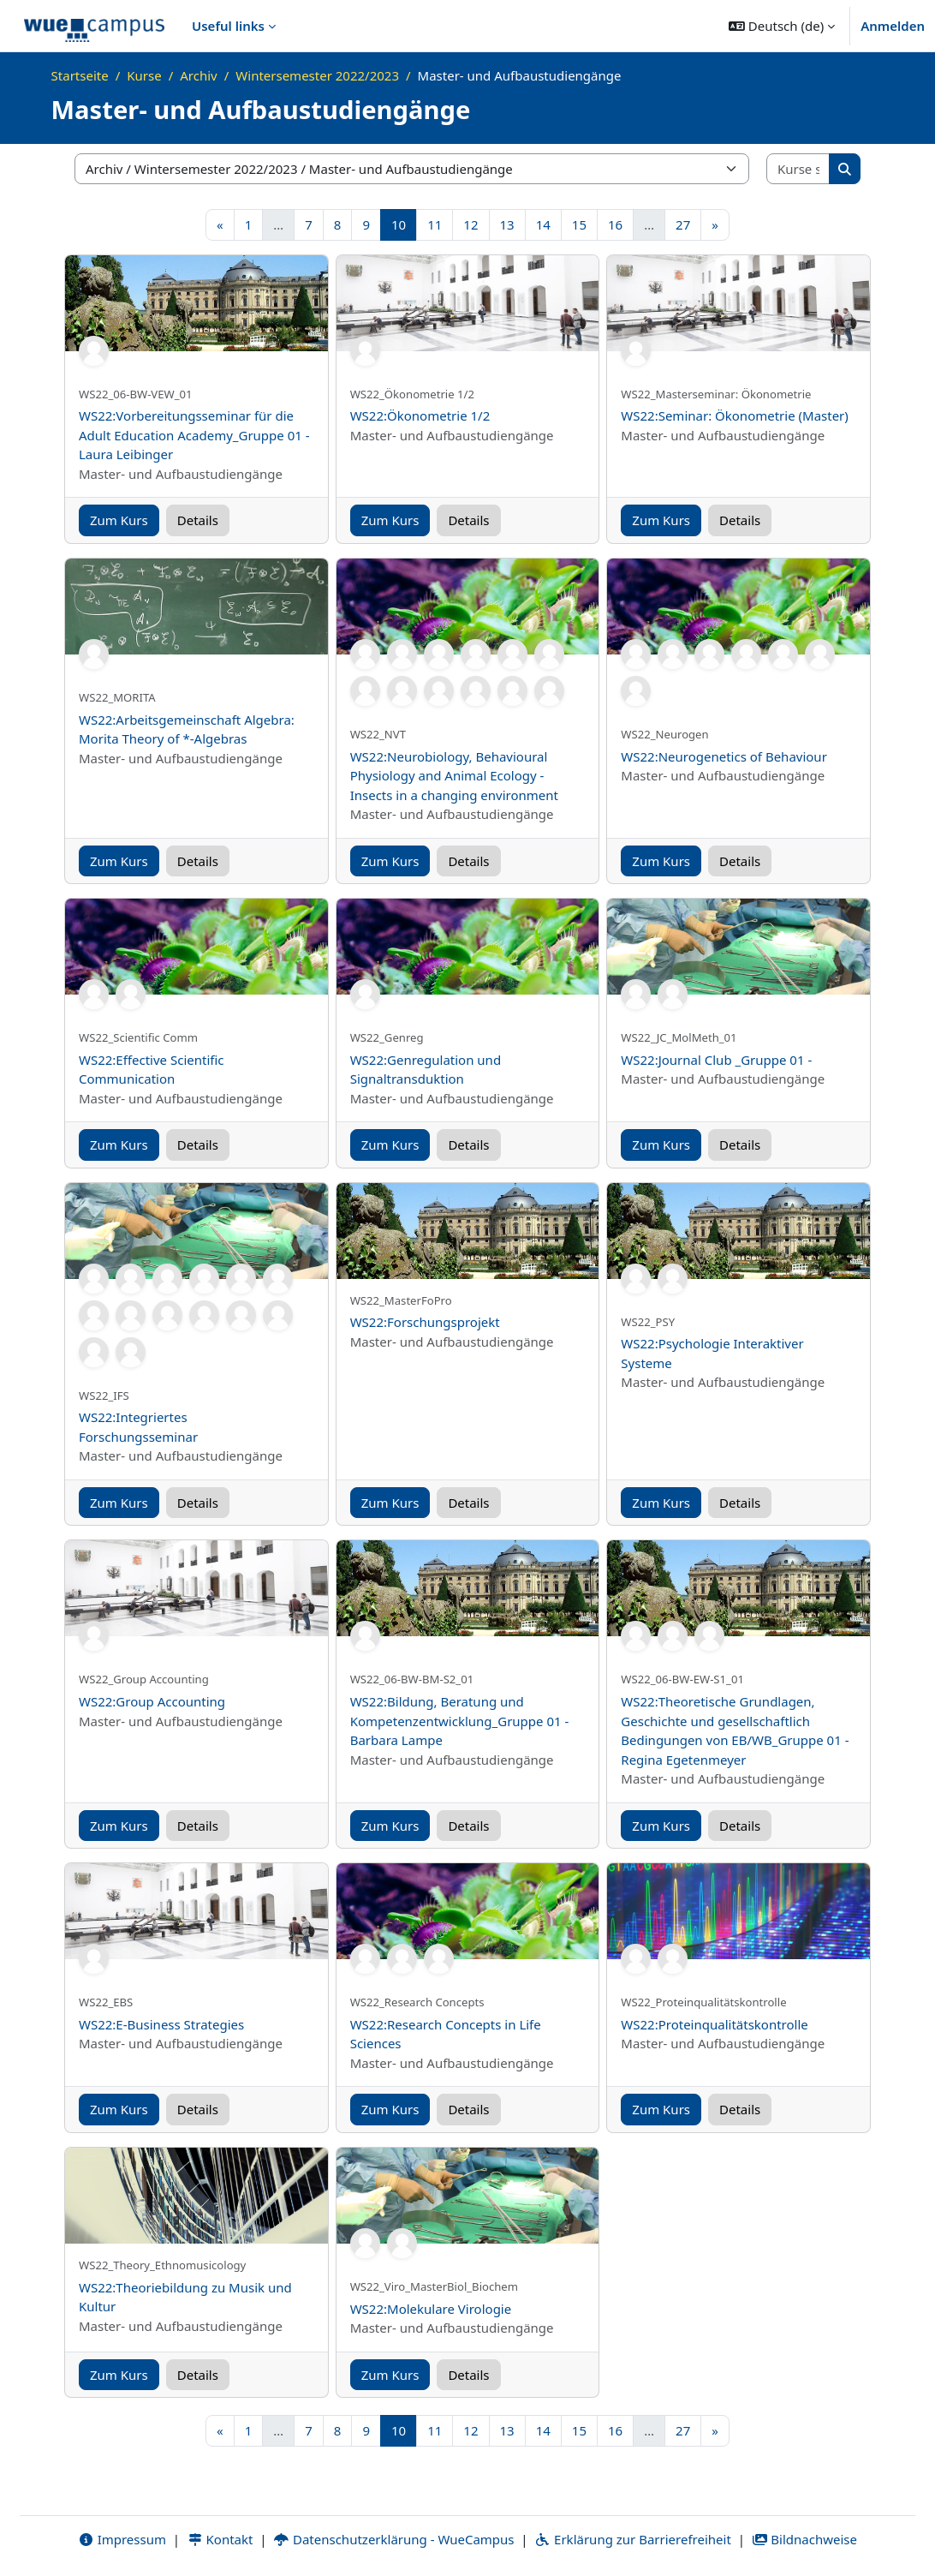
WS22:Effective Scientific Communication (151, 1069)
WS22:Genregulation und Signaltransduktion (425, 1069)
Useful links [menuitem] (228, 25)
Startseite (80, 75)
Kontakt (220, 2539)
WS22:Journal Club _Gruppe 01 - (716, 1059)
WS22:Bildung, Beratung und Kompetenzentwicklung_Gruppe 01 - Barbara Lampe (459, 1720)
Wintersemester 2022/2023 (317, 75)
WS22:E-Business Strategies (161, 2024)
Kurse (144, 75)
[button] (782, 25)
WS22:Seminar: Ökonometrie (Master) (735, 415)
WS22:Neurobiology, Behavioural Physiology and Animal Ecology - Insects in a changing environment (454, 776)
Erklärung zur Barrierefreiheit (632, 2539)
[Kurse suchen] (798, 169)
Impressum (122, 2539)
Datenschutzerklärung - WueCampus (393, 2539)
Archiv (198, 75)
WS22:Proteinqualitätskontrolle (714, 2024)
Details (197, 520)
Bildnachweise (804, 2539)
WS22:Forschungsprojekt (425, 1321)
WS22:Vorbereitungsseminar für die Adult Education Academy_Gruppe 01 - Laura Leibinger (194, 435)
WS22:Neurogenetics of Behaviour (724, 756)
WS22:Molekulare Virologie (431, 2308)
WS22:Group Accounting (152, 1701)
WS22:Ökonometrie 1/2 (420, 415)
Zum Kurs (119, 520)
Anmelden (893, 25)
